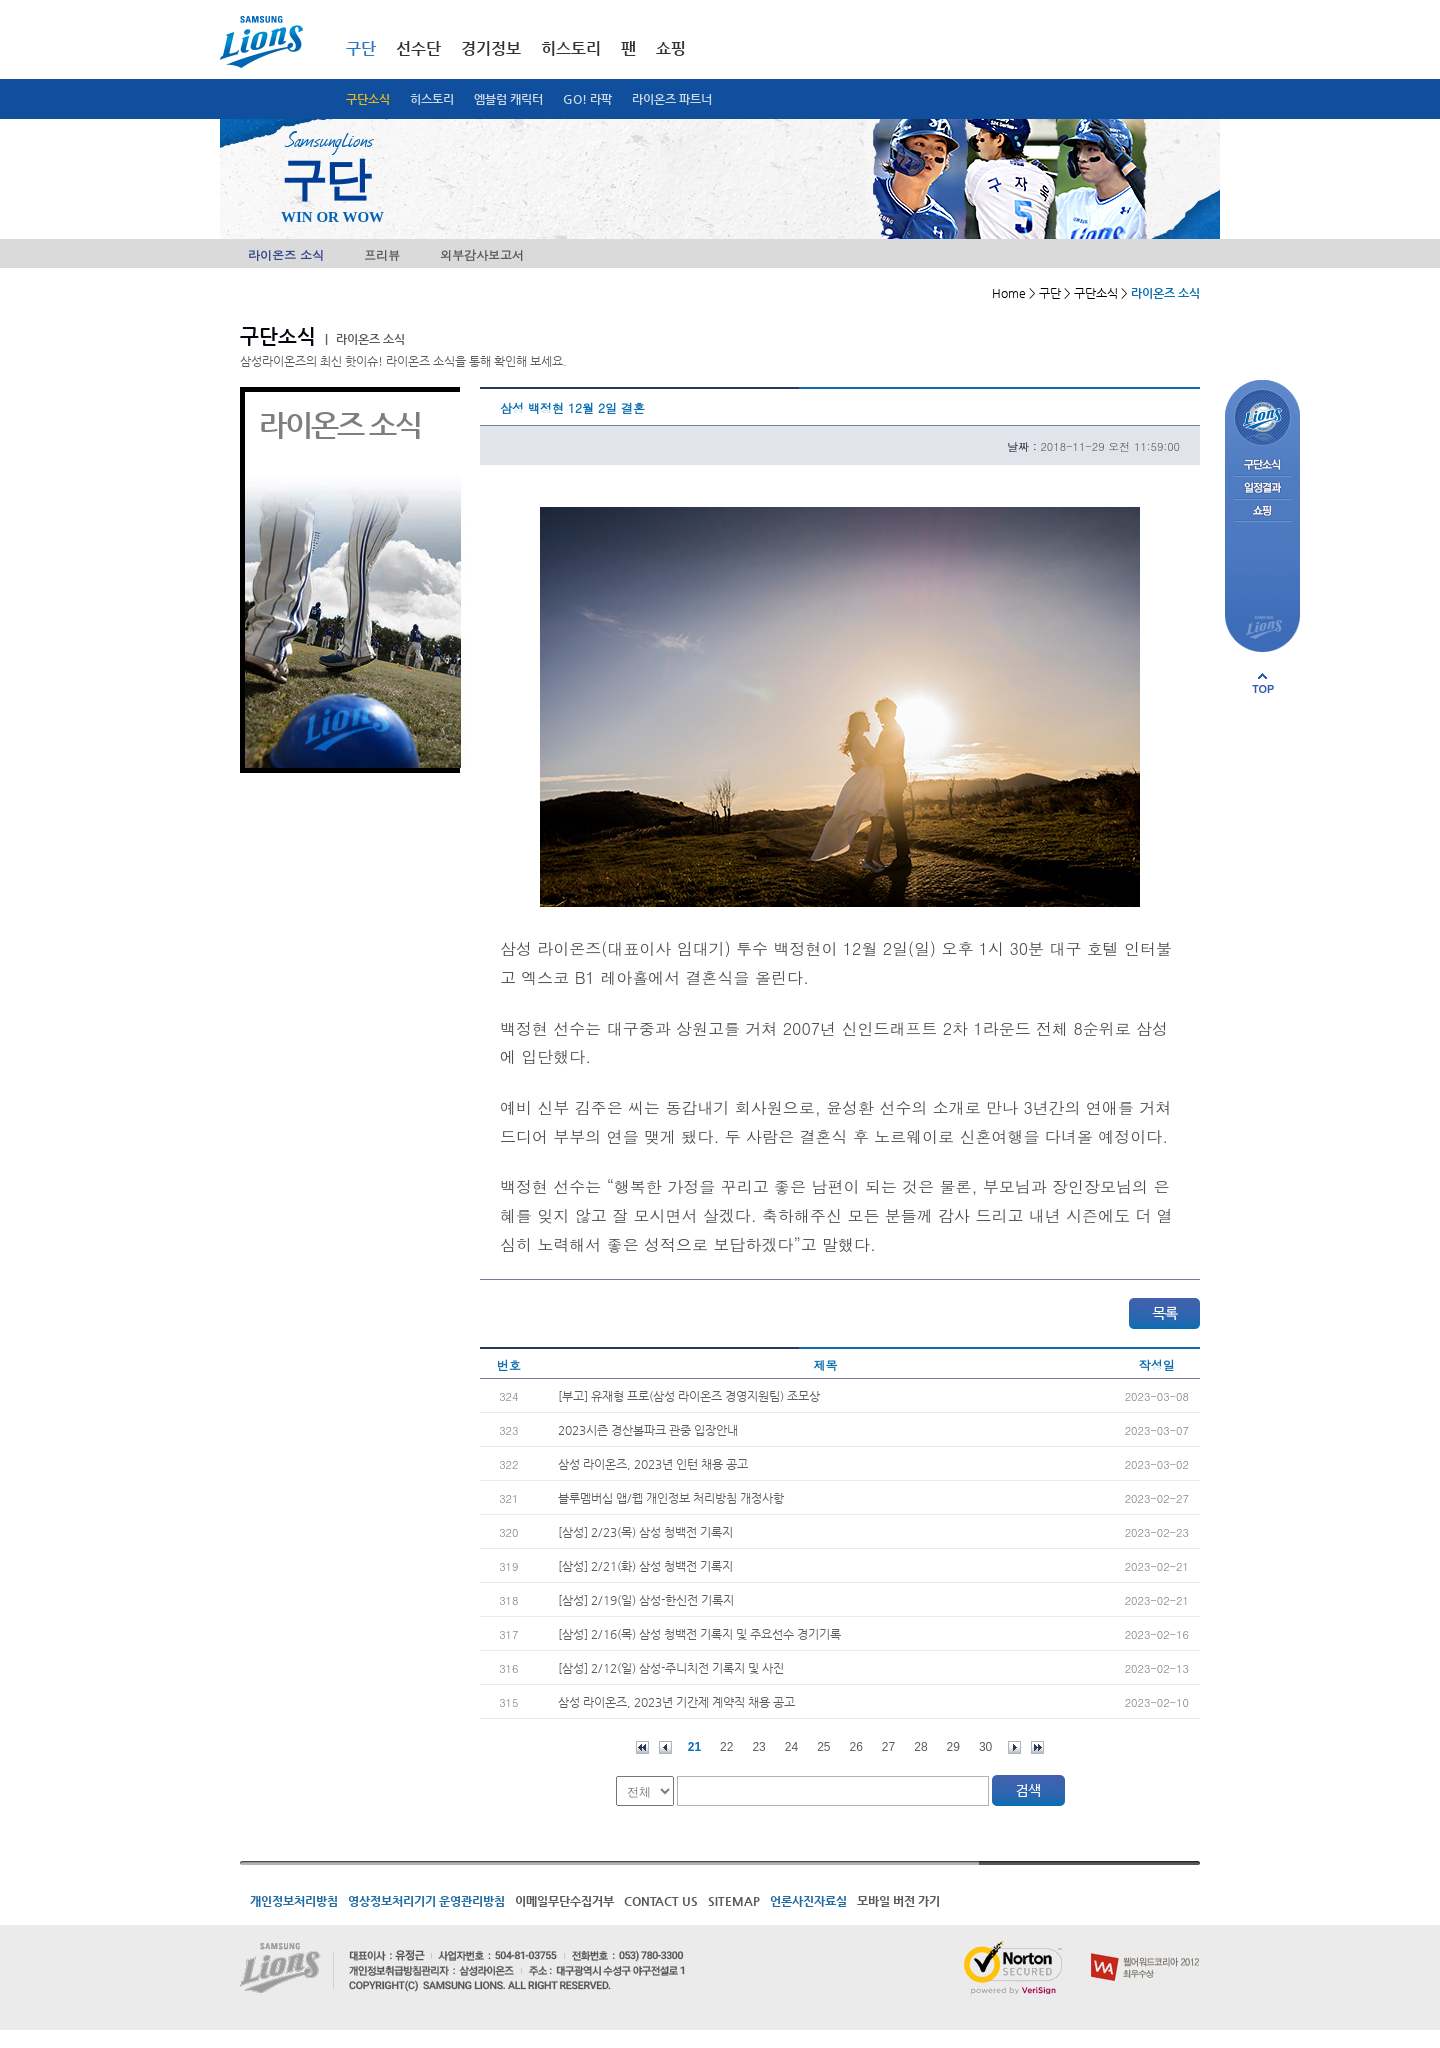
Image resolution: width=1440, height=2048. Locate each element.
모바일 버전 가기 (898, 1901)
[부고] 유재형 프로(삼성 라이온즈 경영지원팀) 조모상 (689, 1396)
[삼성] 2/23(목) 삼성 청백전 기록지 (645, 1532)
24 (791, 1747)
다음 (1014, 1747)
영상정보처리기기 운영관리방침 (426, 1901)
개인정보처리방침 (294, 1901)
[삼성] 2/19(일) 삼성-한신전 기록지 (646, 1600)
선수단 (418, 48)
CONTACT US (661, 1901)
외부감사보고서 (482, 254)
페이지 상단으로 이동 (1263, 683)
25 (823, 1747)
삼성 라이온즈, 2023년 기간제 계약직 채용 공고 (676, 1702)
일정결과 (1262, 488)
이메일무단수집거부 (564, 1901)
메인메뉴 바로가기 (0, 0)
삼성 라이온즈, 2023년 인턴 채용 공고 (653, 1464)
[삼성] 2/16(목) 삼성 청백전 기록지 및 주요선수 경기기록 (699, 1634)
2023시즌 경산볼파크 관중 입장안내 (648, 1430)
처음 (642, 1747)
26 (856, 1747)
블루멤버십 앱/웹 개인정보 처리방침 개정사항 (671, 1498)
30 (985, 1747)
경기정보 (491, 48)
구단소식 (368, 99)
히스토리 (432, 99)
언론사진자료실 (808, 1901)
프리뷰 (382, 254)
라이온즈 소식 (286, 254)
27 (888, 1747)
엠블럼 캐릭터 (508, 99)
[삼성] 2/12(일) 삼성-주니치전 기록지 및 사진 (671, 1668)
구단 (361, 48)
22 (726, 1747)
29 (953, 1747)
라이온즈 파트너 (672, 99)
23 (758, 1747)
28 (920, 1747)
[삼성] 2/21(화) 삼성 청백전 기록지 (645, 1566)
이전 (665, 1747)
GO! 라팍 (587, 99)
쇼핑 (671, 48)
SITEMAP (734, 1901)
